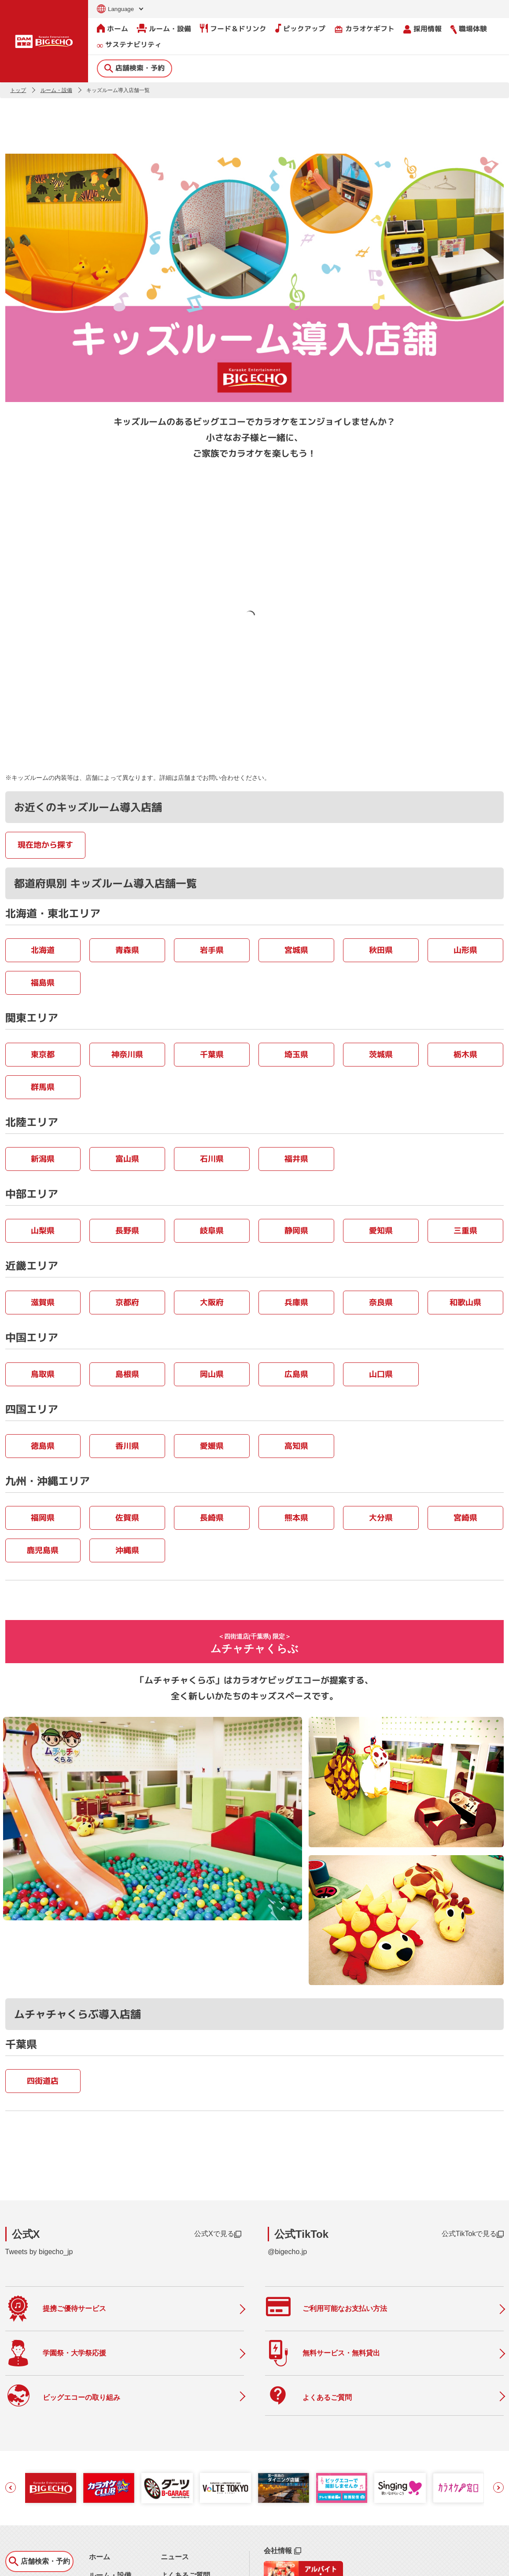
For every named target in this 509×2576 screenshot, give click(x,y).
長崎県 (212, 1517)
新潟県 (43, 1158)
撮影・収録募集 (185, 2505)
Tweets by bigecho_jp (39, 2203)
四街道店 (43, 2031)
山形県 (465, 949)
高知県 (296, 1445)
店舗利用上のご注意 (192, 2523)
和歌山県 (465, 1301)
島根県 (127, 1373)
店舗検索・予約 (134, 67)
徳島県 (43, 1445)
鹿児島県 (43, 1549)
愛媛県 (212, 1445)
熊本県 (296, 1517)
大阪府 (212, 1301)
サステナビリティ (129, 44)
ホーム (112, 28)
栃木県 (465, 1053)
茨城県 (381, 1053)
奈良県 (381, 1301)
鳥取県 (43, 1373)
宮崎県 (465, 1517)
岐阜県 (212, 1230)
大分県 (381, 1517)
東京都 (43, 1053)
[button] (10, 2398)
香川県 (127, 1445)
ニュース (175, 2468)
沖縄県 (127, 1549)
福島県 (43, 982)
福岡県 (43, 1517)
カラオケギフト (364, 28)
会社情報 (282, 2461)
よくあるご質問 (185, 2486)
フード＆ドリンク (233, 28)
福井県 (296, 1158)
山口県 (381, 1373)
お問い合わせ (21, 2563)
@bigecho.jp (287, 2203)
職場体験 (468, 28)
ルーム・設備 (164, 28)
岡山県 (212, 1373)
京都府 (127, 1301)
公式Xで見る (217, 2185)
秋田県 (381, 949)
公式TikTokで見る (473, 2185)
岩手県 (212, 949)
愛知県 (381, 1230)
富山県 (127, 1158)
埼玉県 (296, 1053)
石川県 (212, 1158)
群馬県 (43, 1086)
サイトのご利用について (74, 2563)
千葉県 (212, 1053)
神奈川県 (127, 1053)
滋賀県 (43, 1301)
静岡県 (296, 1230)
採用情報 (422, 28)
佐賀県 (127, 1517)
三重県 (465, 1230)
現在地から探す (45, 844)
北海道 (43, 949)
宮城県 (296, 949)
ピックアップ (300, 28)
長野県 (127, 1230)
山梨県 (43, 1230)
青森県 (127, 949)
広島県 (296, 1373)
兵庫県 (296, 1301)
